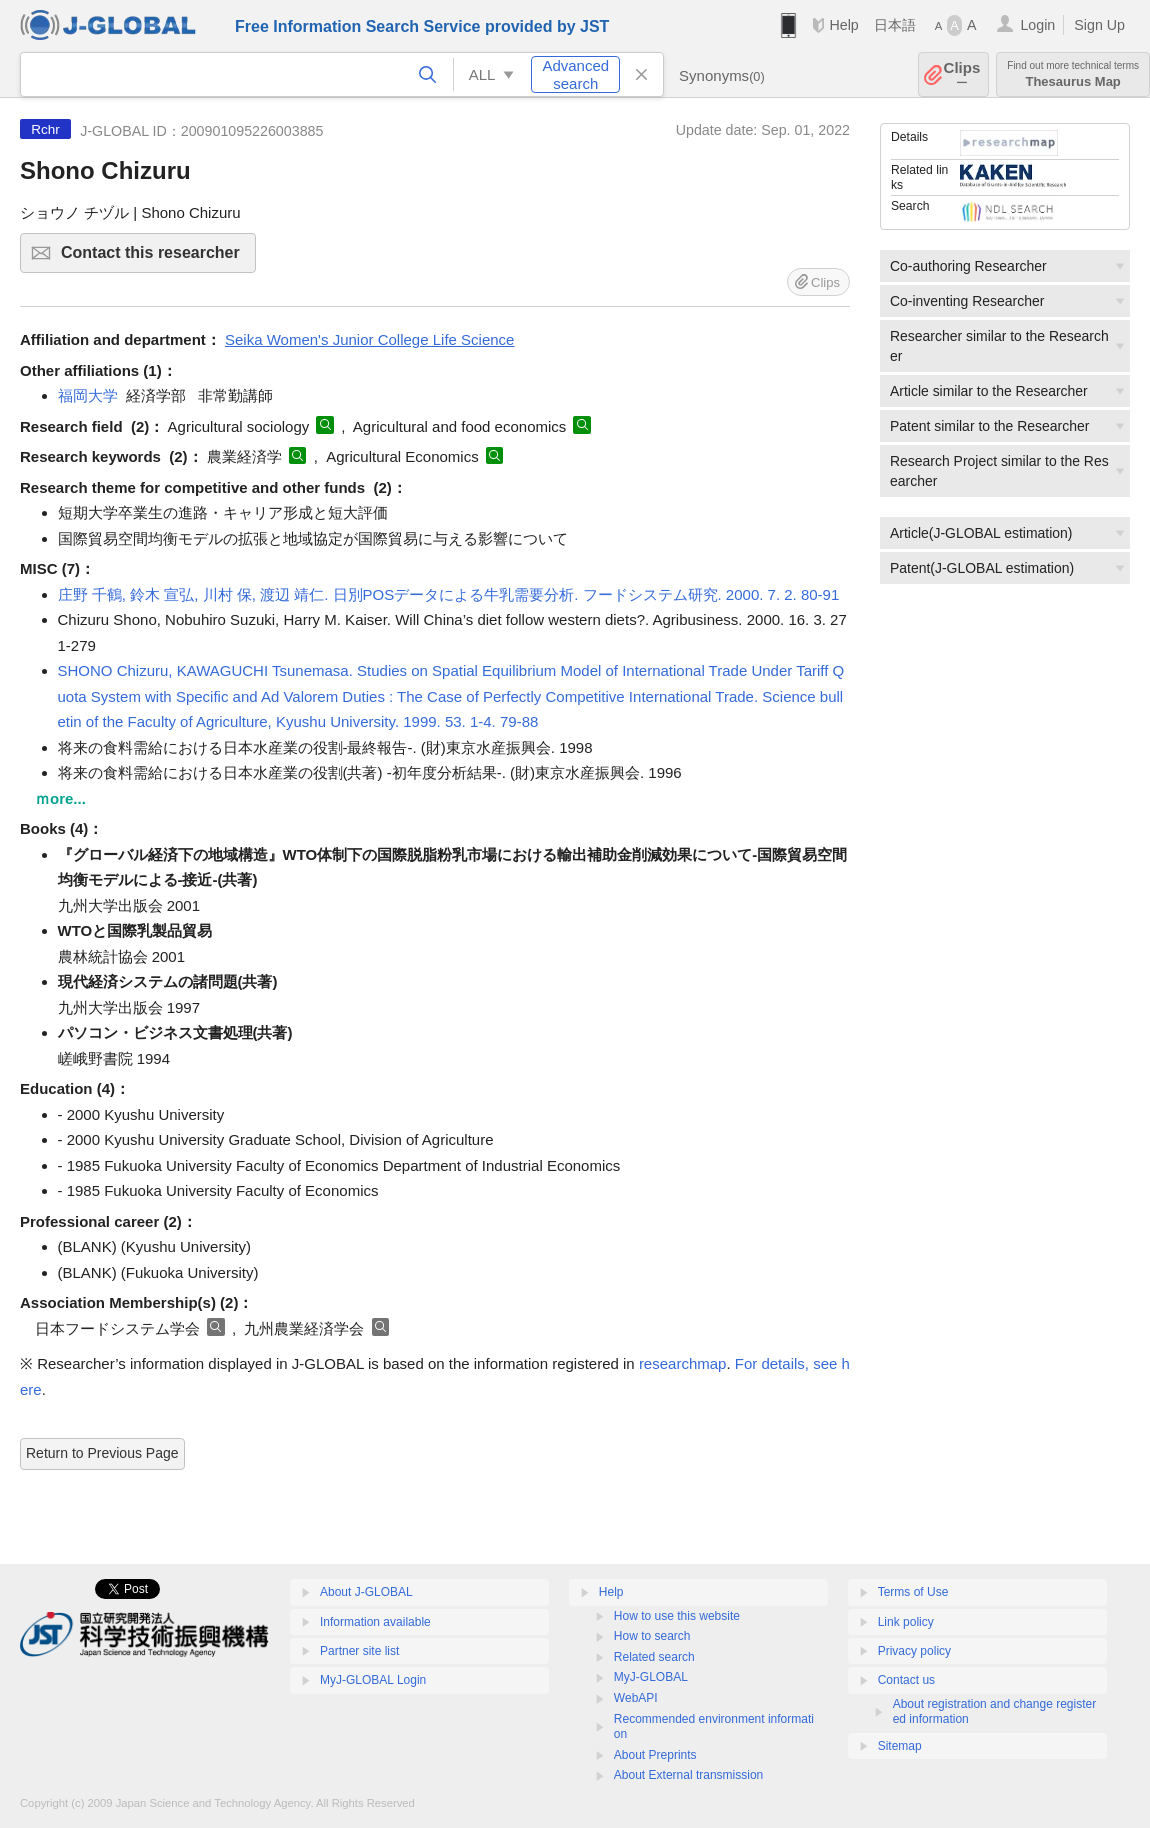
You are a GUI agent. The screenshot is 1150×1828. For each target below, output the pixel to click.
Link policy (906, 1622)
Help (843, 25)
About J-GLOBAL (366, 1592)
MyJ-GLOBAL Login (373, 1680)
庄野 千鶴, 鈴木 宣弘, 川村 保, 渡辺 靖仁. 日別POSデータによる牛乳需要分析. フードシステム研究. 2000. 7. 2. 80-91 (449, 594)
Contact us (906, 1680)
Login (1037, 25)
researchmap (683, 1363)
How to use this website (677, 1616)
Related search (654, 1657)
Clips (962, 74)
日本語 (895, 25)
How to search (652, 1636)
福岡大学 (88, 395)
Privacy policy (914, 1651)
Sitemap (900, 1746)
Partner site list (359, 1651)
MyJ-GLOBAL (651, 1677)
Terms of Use (913, 1592)
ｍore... (60, 798)
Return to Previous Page (102, 1453)
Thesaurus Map (1073, 74)
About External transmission (688, 1775)
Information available (375, 1622)
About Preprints (655, 1755)
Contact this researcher (155, 258)
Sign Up (1099, 25)
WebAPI (636, 1698)
